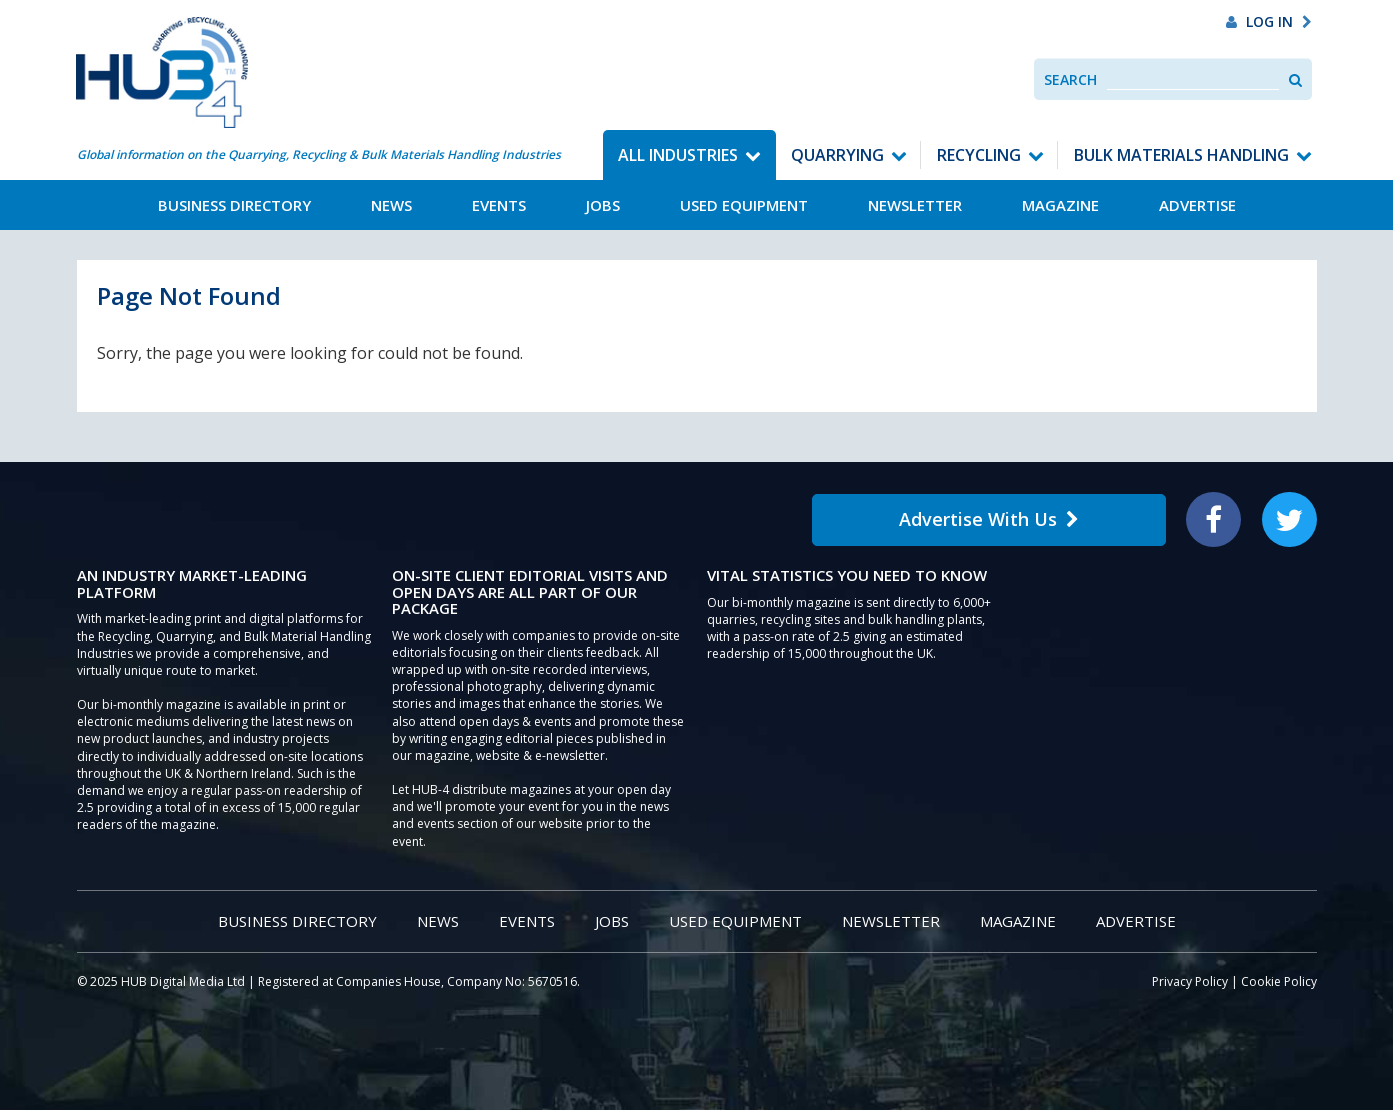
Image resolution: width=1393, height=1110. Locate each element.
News (391, 205)
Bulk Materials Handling (1181, 155)
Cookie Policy (1279, 981)
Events (499, 205)
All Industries (678, 155)
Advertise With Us (989, 519)
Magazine (1060, 205)
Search (1070, 79)
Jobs (603, 205)
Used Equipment (744, 205)
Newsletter (915, 205)
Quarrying (837, 155)
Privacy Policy (1190, 981)
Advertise (1197, 205)
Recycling (979, 155)
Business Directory (234, 205)
